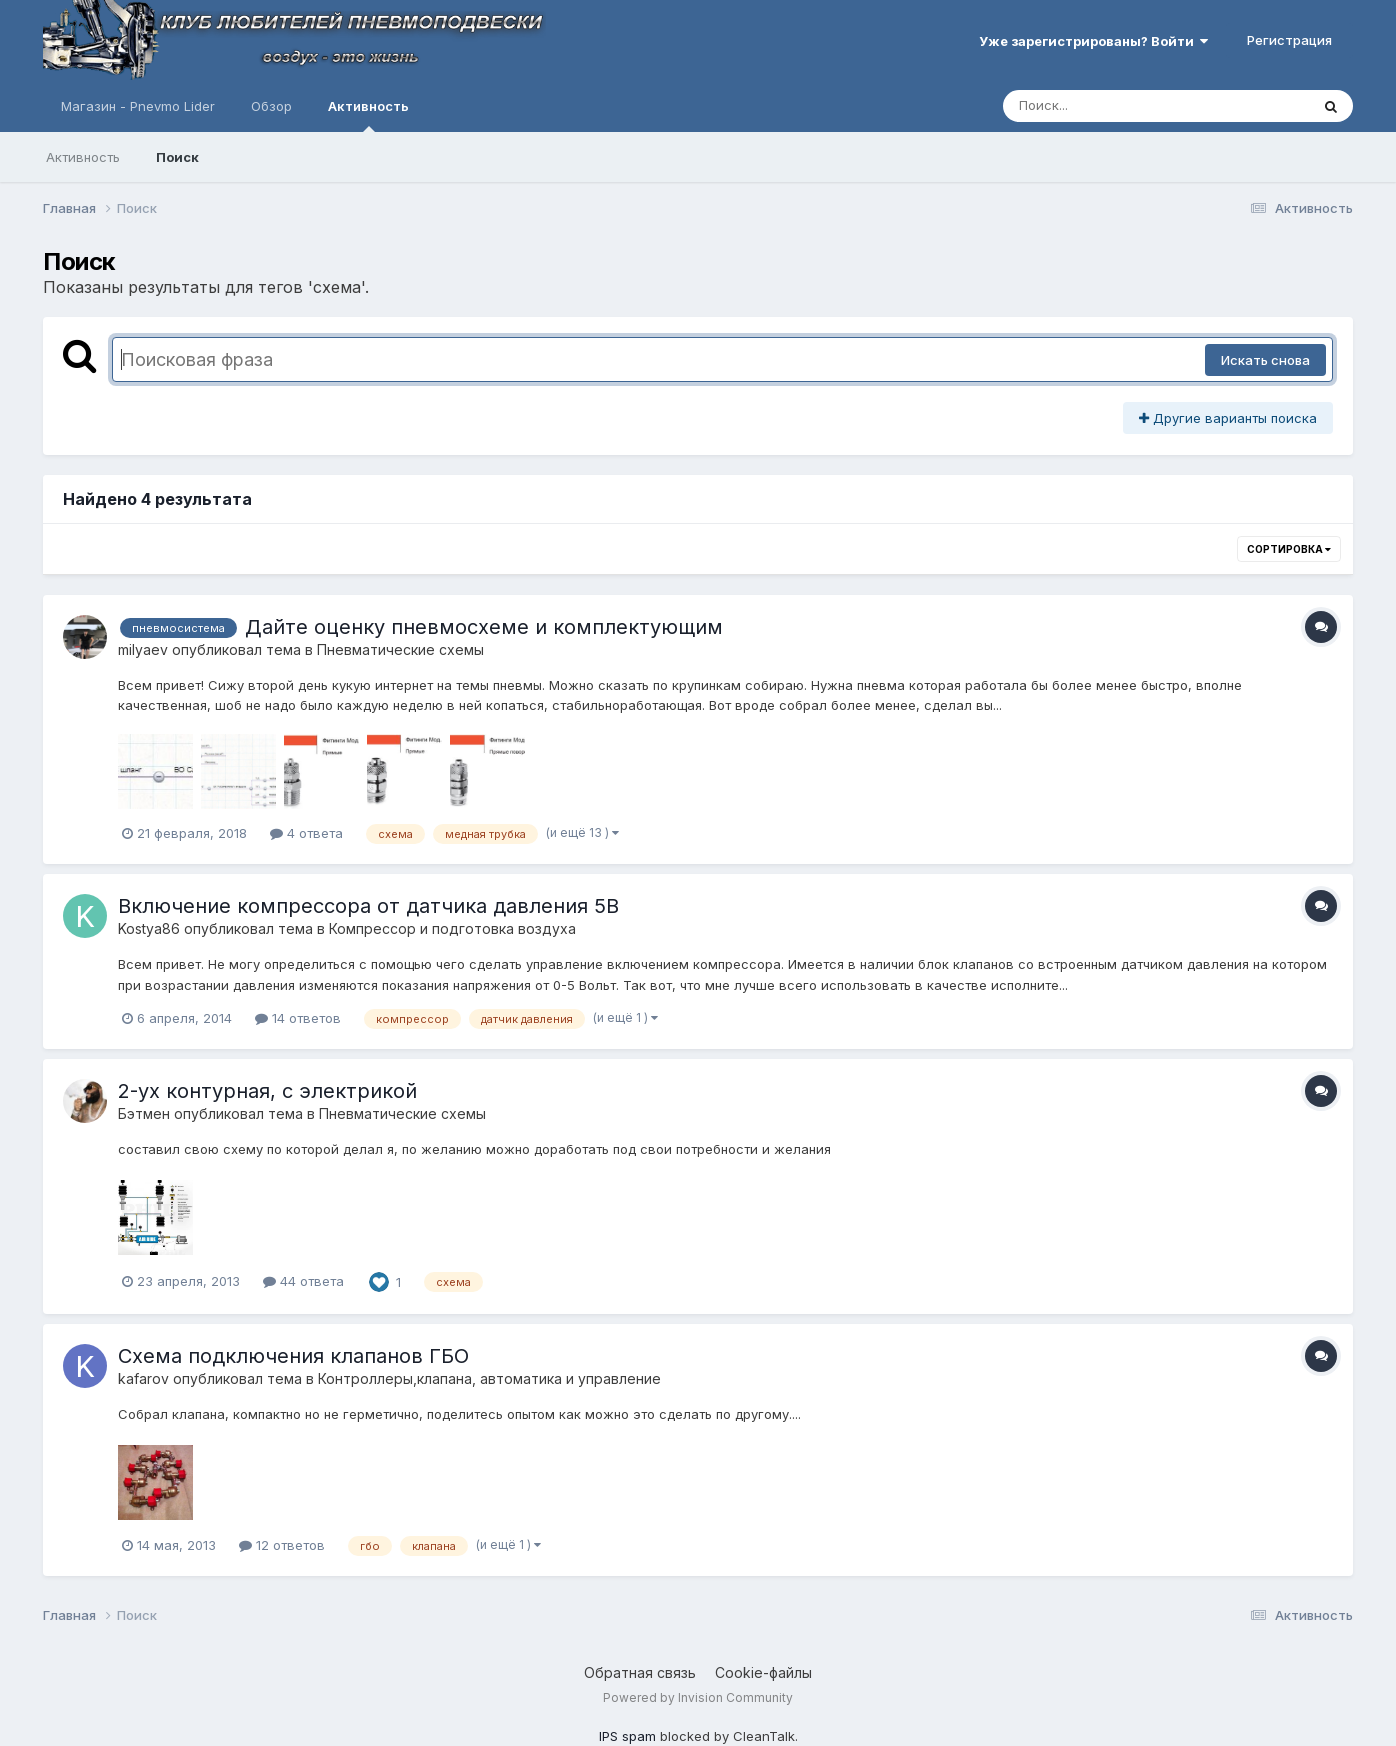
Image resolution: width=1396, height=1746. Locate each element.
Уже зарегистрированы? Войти (1093, 41)
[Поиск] (1118, 106)
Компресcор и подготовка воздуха (452, 928)
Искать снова (1265, 360)
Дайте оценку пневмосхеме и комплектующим (484, 627)
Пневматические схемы (400, 649)
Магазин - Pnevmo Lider (138, 106)
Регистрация (1289, 40)
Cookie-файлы (763, 1672)
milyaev (143, 649)
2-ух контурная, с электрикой (267, 1091)
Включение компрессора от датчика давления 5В (368, 906)
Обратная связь (640, 1672)
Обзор (271, 106)
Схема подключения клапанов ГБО (293, 1356)
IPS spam (627, 1736)
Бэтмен (144, 1113)
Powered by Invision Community (698, 1697)
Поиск (177, 157)
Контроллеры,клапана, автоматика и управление (489, 1378)
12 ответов (282, 1545)
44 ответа (303, 1281)
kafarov (143, 1378)
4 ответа (306, 833)
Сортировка (1289, 549)
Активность (368, 115)
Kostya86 (149, 928)
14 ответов (298, 1018)
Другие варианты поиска (1228, 418)
